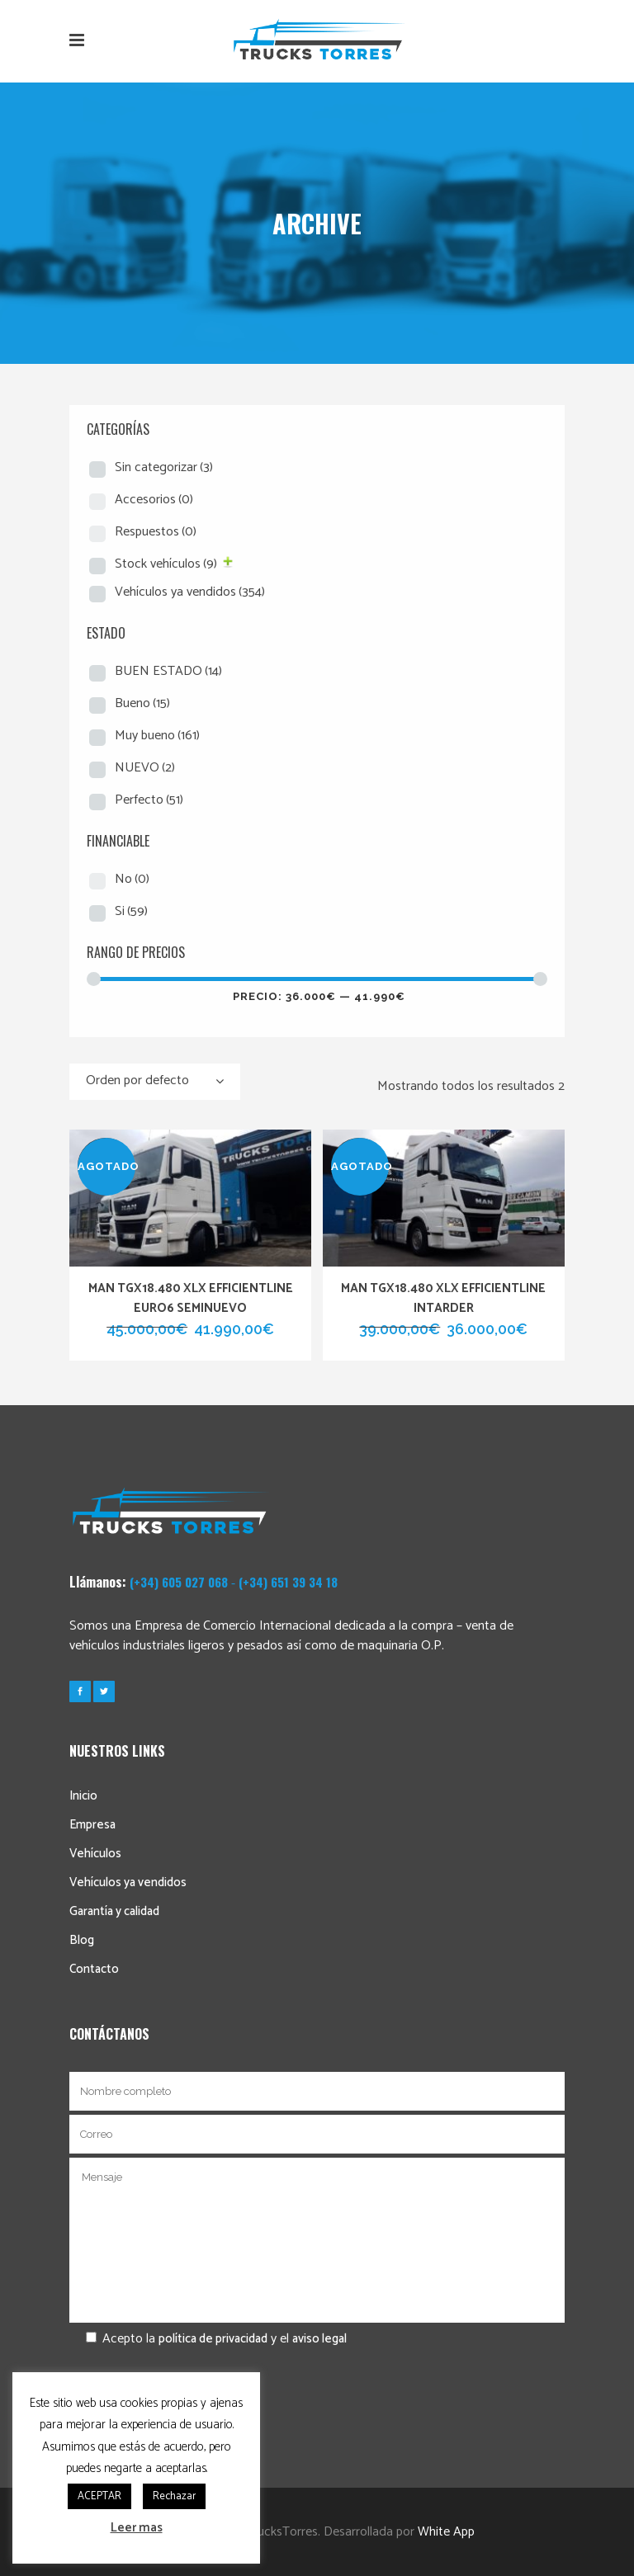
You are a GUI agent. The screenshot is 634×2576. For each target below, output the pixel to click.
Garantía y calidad (114, 1911)
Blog (81, 1940)
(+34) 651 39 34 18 (288, 1582)
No (132, 879)
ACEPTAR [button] (99, 2496)
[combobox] (154, 1082)
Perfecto (149, 800)
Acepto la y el (208, 2339)
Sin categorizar (164, 467)
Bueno (142, 703)
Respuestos (155, 532)
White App (446, 2532)
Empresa (92, 1824)
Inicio (83, 1796)
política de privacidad (212, 2338)
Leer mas (137, 2527)
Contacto (94, 1969)
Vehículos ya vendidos (190, 592)
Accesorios (154, 499)
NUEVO (145, 768)
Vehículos (95, 1853)
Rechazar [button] (174, 2496)
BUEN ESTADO (168, 671)
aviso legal (319, 2338)
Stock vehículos (166, 564)
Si (131, 911)
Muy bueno (157, 735)
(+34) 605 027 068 (179, 1582)
